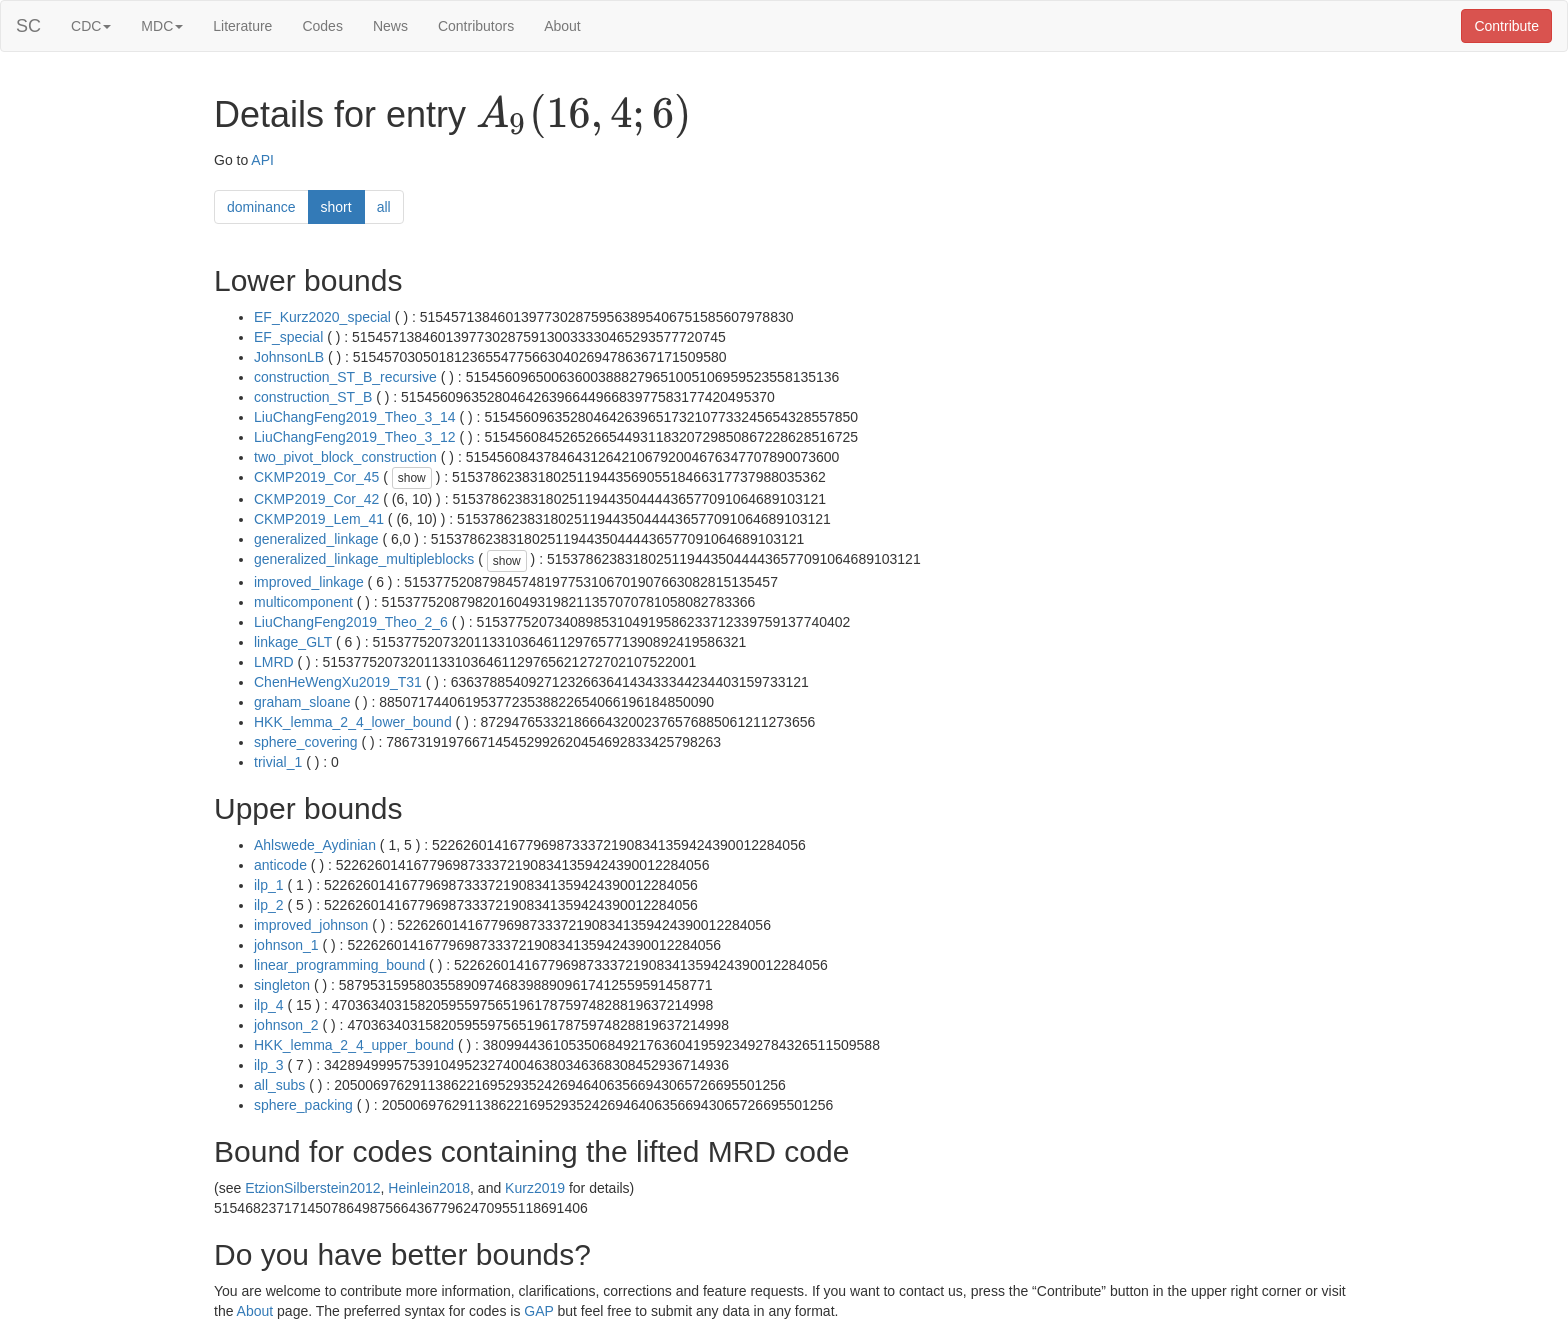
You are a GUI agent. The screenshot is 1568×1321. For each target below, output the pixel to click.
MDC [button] (162, 26)
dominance (261, 207)
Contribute (1506, 26)
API (262, 160)
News (390, 26)
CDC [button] (91, 26)
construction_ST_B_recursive (345, 377)
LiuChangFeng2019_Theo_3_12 (355, 437)
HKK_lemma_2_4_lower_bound (353, 722)
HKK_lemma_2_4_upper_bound (354, 1045)
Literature (242, 26)
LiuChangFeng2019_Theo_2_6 (351, 622)
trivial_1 (278, 762)
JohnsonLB (289, 357)
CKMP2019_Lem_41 (319, 519)
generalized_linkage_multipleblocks (364, 559)
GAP (538, 1311)
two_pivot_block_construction (345, 457)
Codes (322, 26)
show (412, 478)
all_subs (279, 1085)
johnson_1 (286, 945)
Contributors (476, 26)
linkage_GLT (293, 642)
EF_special (288, 337)
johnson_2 (286, 1025)
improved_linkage (309, 582)
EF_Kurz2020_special (322, 317)
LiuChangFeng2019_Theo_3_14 (355, 417)
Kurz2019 (535, 1188)
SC (28, 26)
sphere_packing (303, 1105)
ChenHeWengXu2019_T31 (338, 682)
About (562, 26)
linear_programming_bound (339, 965)
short (336, 207)
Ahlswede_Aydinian (315, 845)
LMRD (274, 662)
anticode (280, 865)
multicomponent (303, 602)
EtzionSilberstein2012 (312, 1188)
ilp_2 (269, 905)
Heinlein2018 (429, 1188)
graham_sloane (302, 702)
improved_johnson (311, 925)
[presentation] (583, 116)
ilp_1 (269, 885)
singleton (282, 985)
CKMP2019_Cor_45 (316, 477)
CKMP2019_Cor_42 (316, 499)
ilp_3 (269, 1065)
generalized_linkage (316, 539)
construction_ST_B (313, 397)
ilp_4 (269, 1005)
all (384, 207)
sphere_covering (306, 742)
